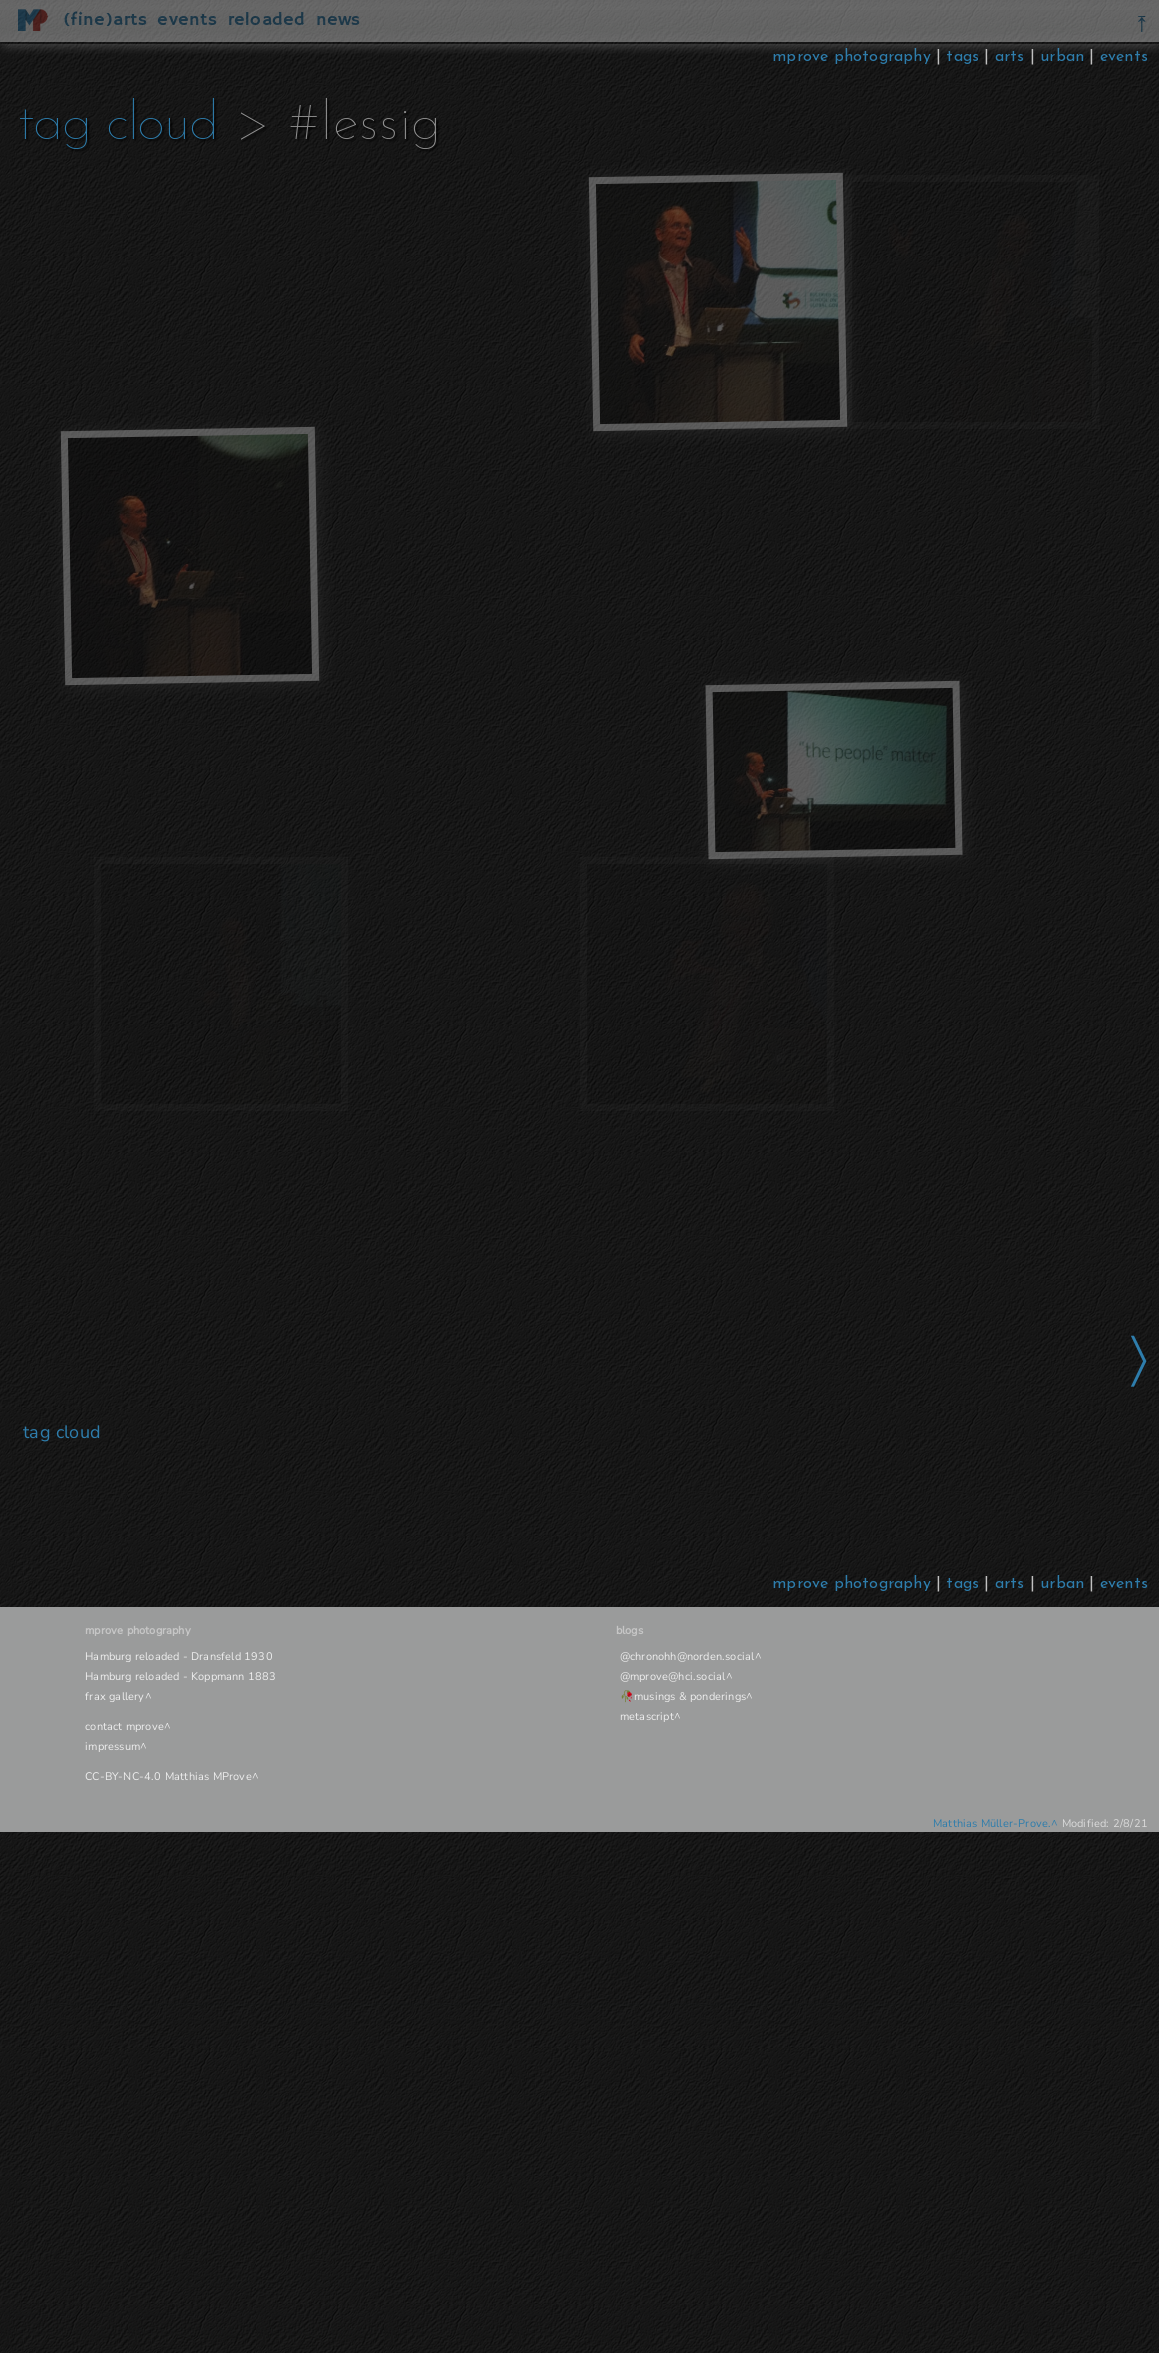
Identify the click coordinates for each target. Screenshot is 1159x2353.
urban (1062, 57)
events (1124, 57)
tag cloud (117, 125)
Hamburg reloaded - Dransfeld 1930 (179, 1656)
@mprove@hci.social (673, 1676)
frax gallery (114, 1696)
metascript (647, 1716)
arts (1010, 57)
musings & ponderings (690, 1696)
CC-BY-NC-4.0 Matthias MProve (168, 1776)
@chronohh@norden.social (687, 1656)
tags (962, 57)
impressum (112, 1746)
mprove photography (854, 57)
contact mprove (124, 1726)
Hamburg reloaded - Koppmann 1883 (180, 1676)
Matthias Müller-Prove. (992, 1823)
